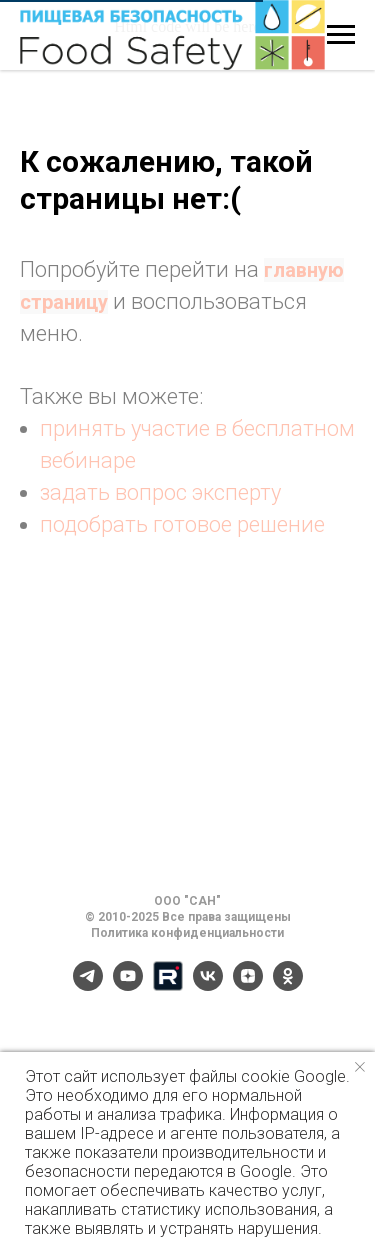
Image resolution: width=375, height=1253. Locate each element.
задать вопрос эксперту (160, 492)
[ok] (288, 985)
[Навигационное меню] (341, 35)
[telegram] (88, 985)
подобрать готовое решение (182, 524)
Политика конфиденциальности (187, 933)
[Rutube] (168, 985)
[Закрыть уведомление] (360, 1067)
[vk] (208, 985)
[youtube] (128, 985)
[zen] (248, 985)
